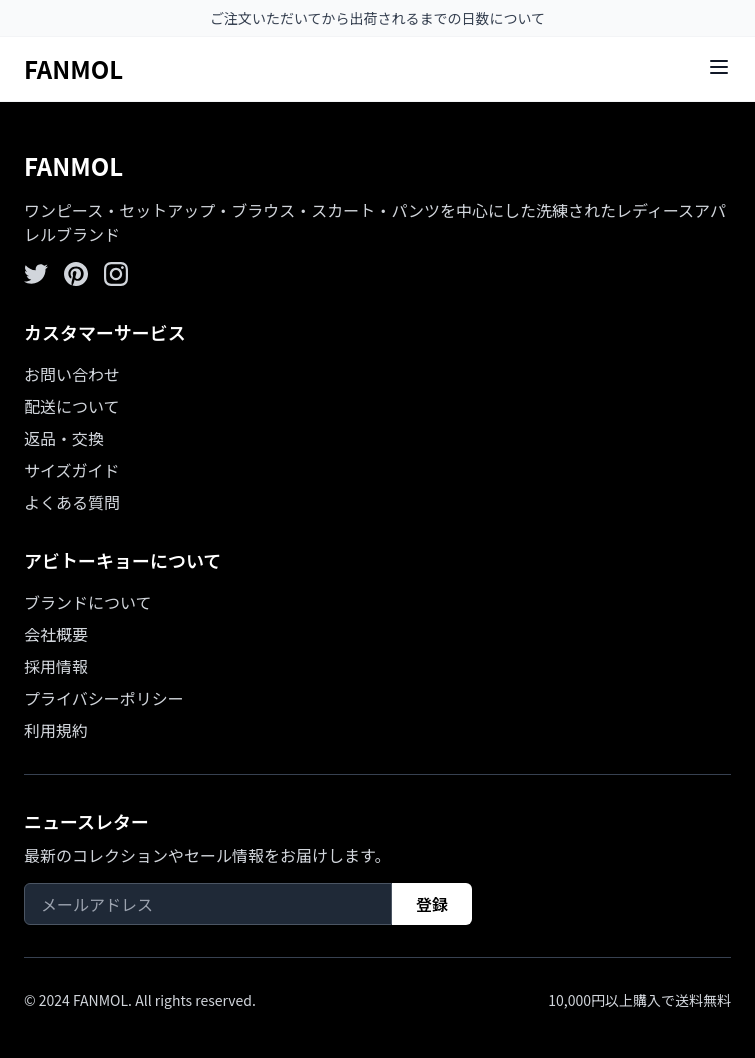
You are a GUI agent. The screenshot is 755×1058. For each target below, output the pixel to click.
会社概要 (56, 634)
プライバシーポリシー (104, 698)
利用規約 (56, 730)
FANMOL (73, 68)
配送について (72, 406)
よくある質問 (72, 502)
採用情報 (56, 666)
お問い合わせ (72, 374)
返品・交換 (64, 438)
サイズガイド (72, 470)
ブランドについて (88, 602)
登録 (432, 904)
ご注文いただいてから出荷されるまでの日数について (377, 18)
